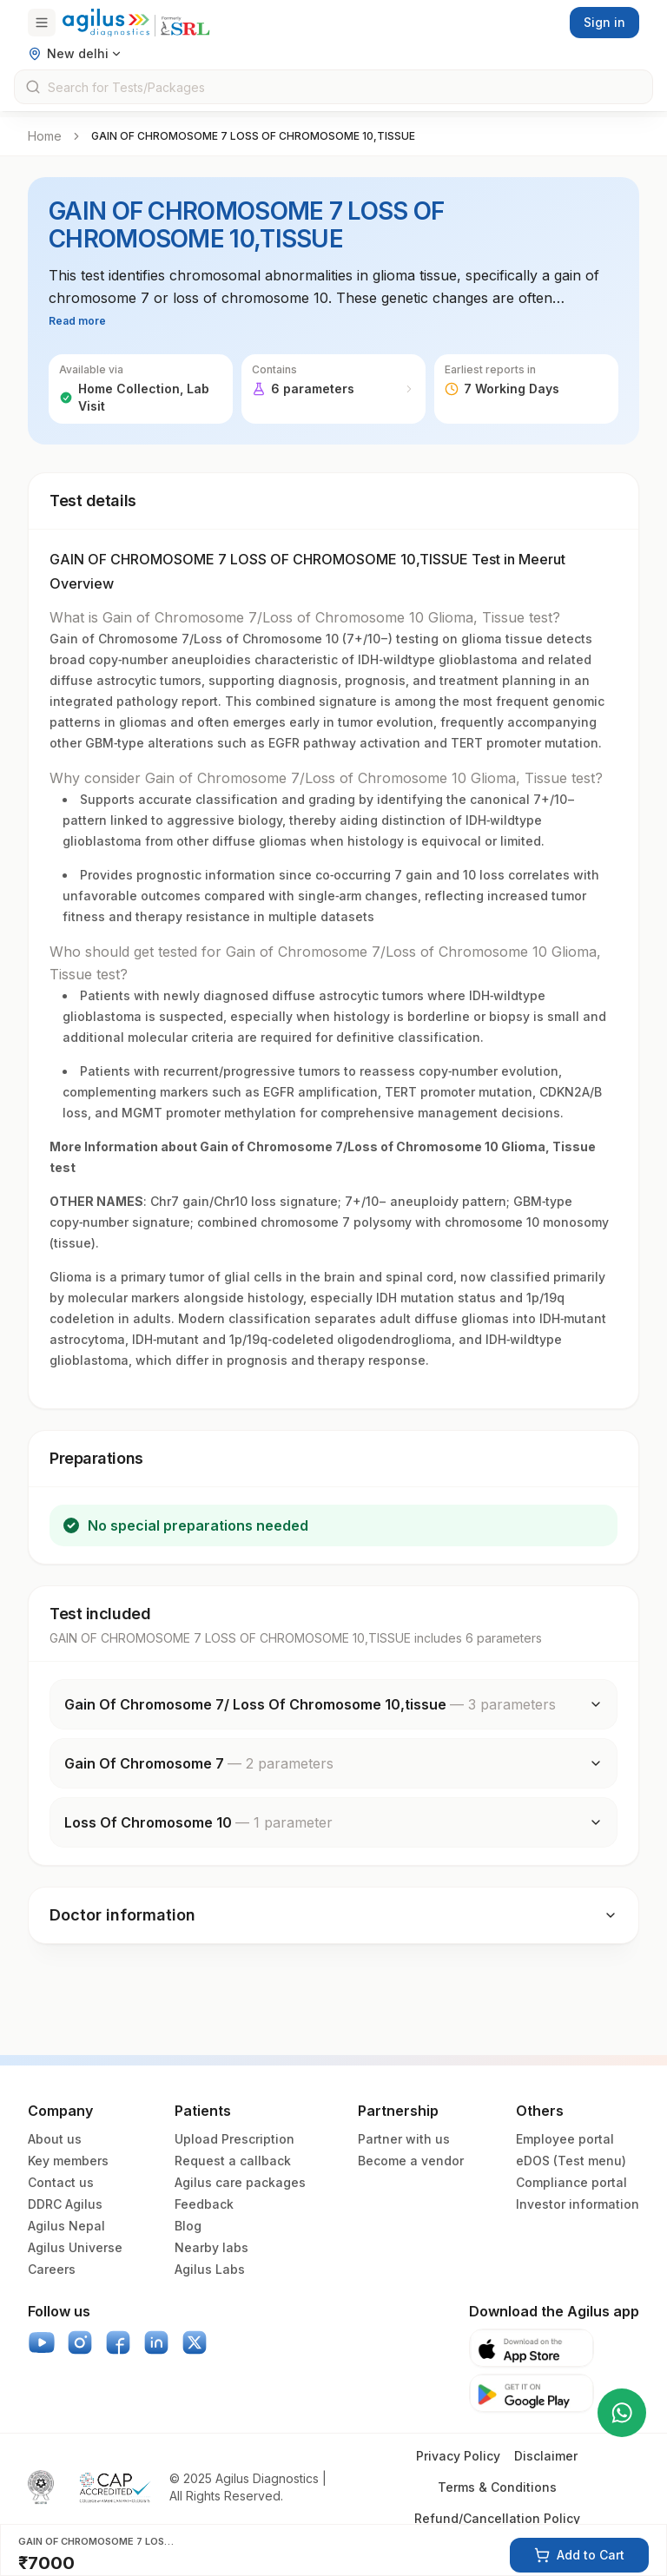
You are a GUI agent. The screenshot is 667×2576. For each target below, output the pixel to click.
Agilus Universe (75, 2247)
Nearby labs (211, 2247)
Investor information (577, 2204)
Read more (77, 320)
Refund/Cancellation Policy (497, 2518)
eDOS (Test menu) (571, 2160)
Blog (188, 2225)
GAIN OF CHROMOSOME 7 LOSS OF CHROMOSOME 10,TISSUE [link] (253, 135)
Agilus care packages (240, 2182)
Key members (68, 2160)
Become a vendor (411, 2160)
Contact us (61, 2182)
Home (45, 135)
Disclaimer (546, 2455)
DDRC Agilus (65, 2204)
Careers (52, 2269)
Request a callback (233, 2160)
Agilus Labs (210, 2269)
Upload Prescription (234, 2138)
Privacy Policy (458, 2455)
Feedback (204, 2204)
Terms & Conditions (497, 2487)
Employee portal (565, 2138)
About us (55, 2138)
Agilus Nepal (66, 2225)
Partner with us (404, 2138)
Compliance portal (571, 2182)
